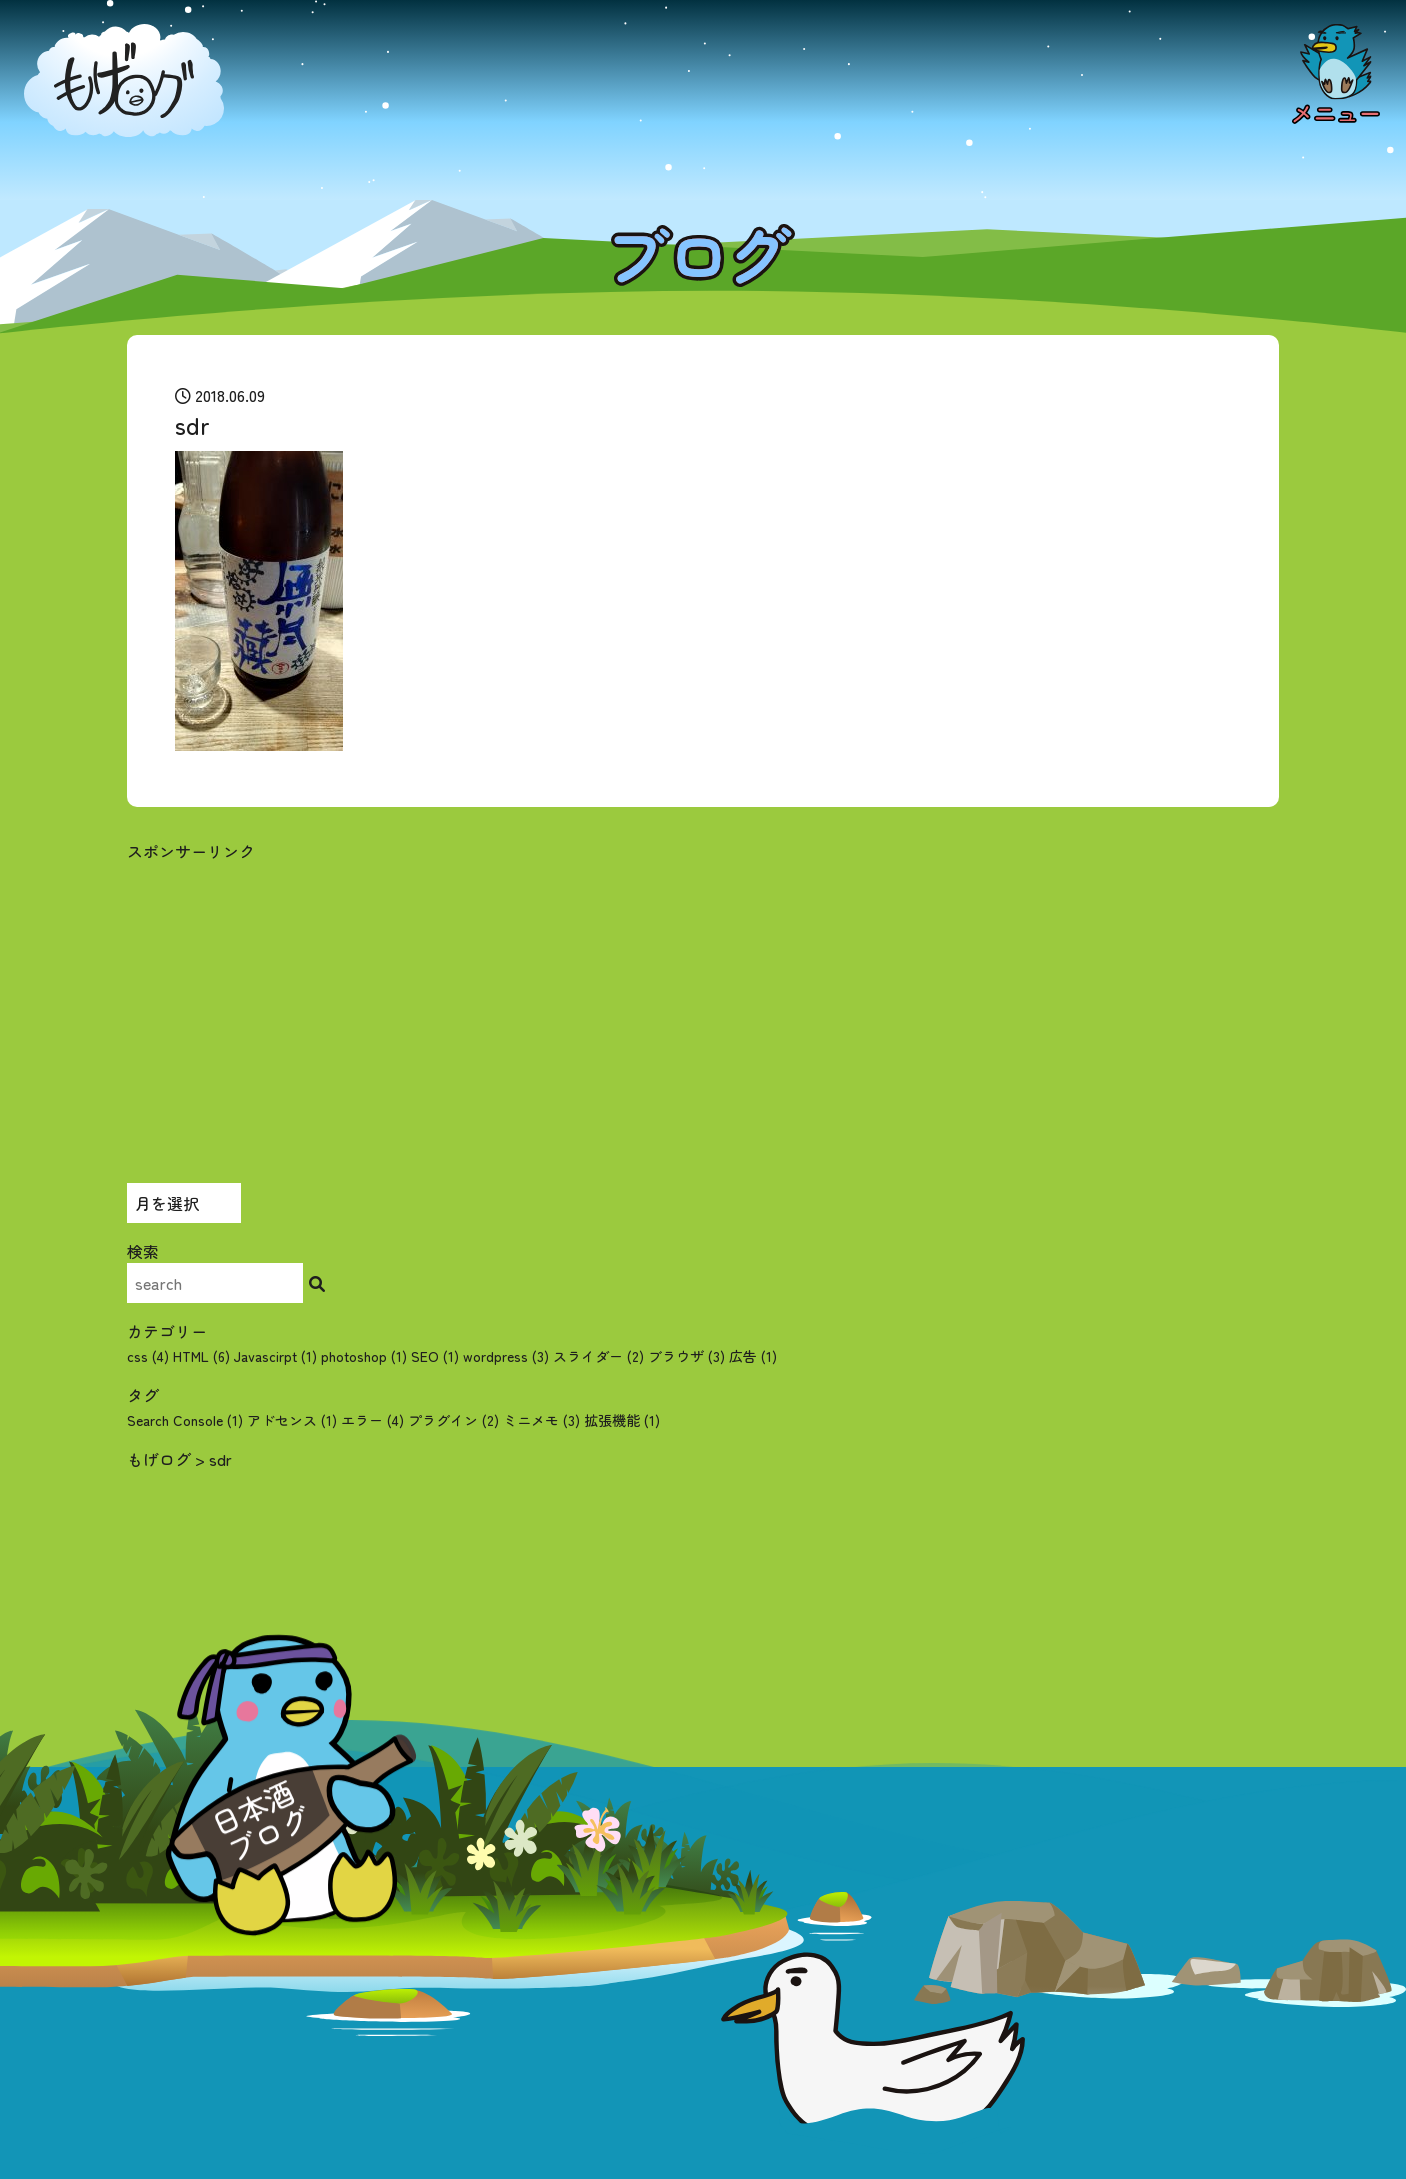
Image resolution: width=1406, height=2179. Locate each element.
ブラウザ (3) (686, 1356)
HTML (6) (201, 1356)
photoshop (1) (364, 1356)
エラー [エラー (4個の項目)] (372, 1420)
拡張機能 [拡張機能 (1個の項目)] (622, 1420)
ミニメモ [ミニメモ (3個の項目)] (541, 1420)
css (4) (148, 1356)
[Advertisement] (703, 1003)
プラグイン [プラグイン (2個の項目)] (453, 1420)
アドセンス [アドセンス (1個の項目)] (292, 1420)
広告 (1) (753, 1356)
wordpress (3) (506, 1356)
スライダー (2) (598, 1356)
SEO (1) (435, 1356)
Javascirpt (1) (275, 1356)
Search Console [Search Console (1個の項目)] (185, 1420)
